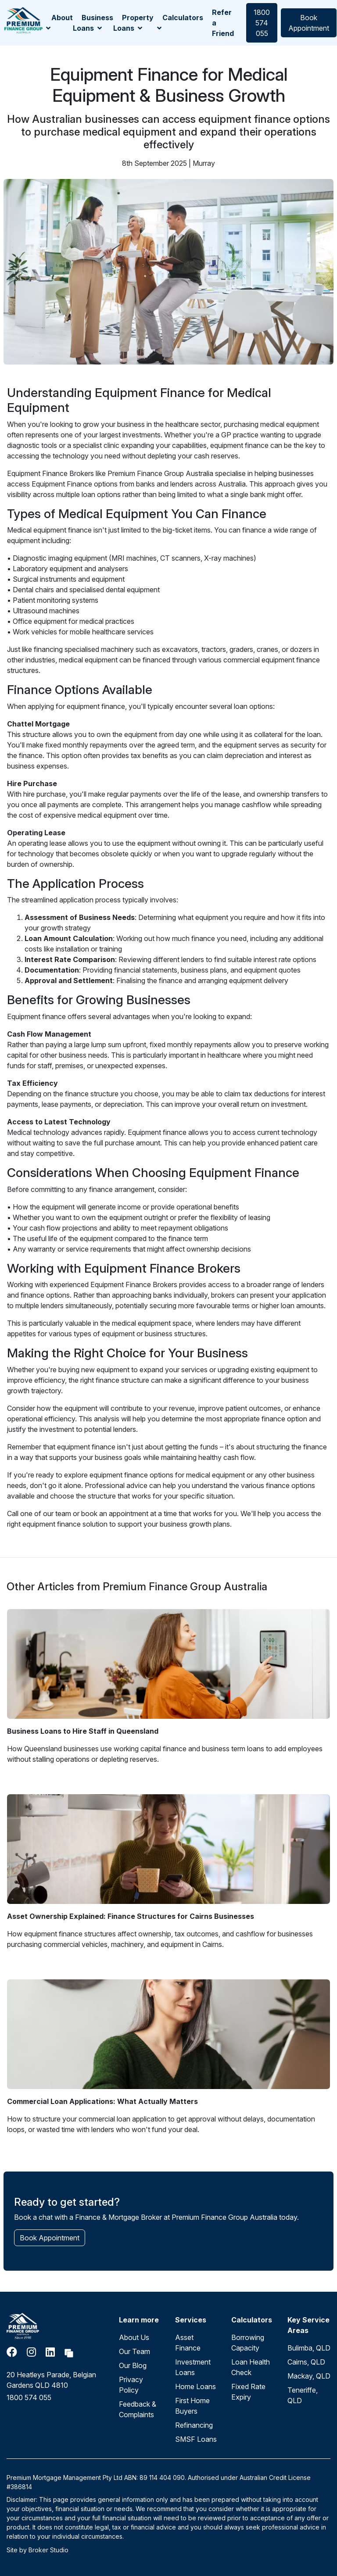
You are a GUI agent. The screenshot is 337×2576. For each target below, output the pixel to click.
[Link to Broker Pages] (69, 2352)
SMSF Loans (196, 2439)
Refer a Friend (223, 23)
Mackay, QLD (308, 2376)
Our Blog (133, 2365)
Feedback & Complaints (137, 2409)
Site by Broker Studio (37, 2550)
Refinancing (194, 2425)
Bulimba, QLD (308, 2347)
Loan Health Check (250, 2367)
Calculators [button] (180, 22)
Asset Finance (188, 2342)
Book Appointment (308, 22)
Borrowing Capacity (247, 2342)
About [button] (59, 22)
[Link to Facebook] (13, 2352)
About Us (134, 2337)
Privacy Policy (131, 2384)
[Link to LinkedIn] (51, 2352)
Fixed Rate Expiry (248, 2391)
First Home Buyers (192, 2405)
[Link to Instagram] (33, 2352)
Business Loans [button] (93, 22)
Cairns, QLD (306, 2362)
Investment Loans (193, 2367)
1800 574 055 (262, 23)
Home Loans (195, 2386)
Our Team (134, 2351)
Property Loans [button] (133, 22)
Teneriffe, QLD (302, 2395)
